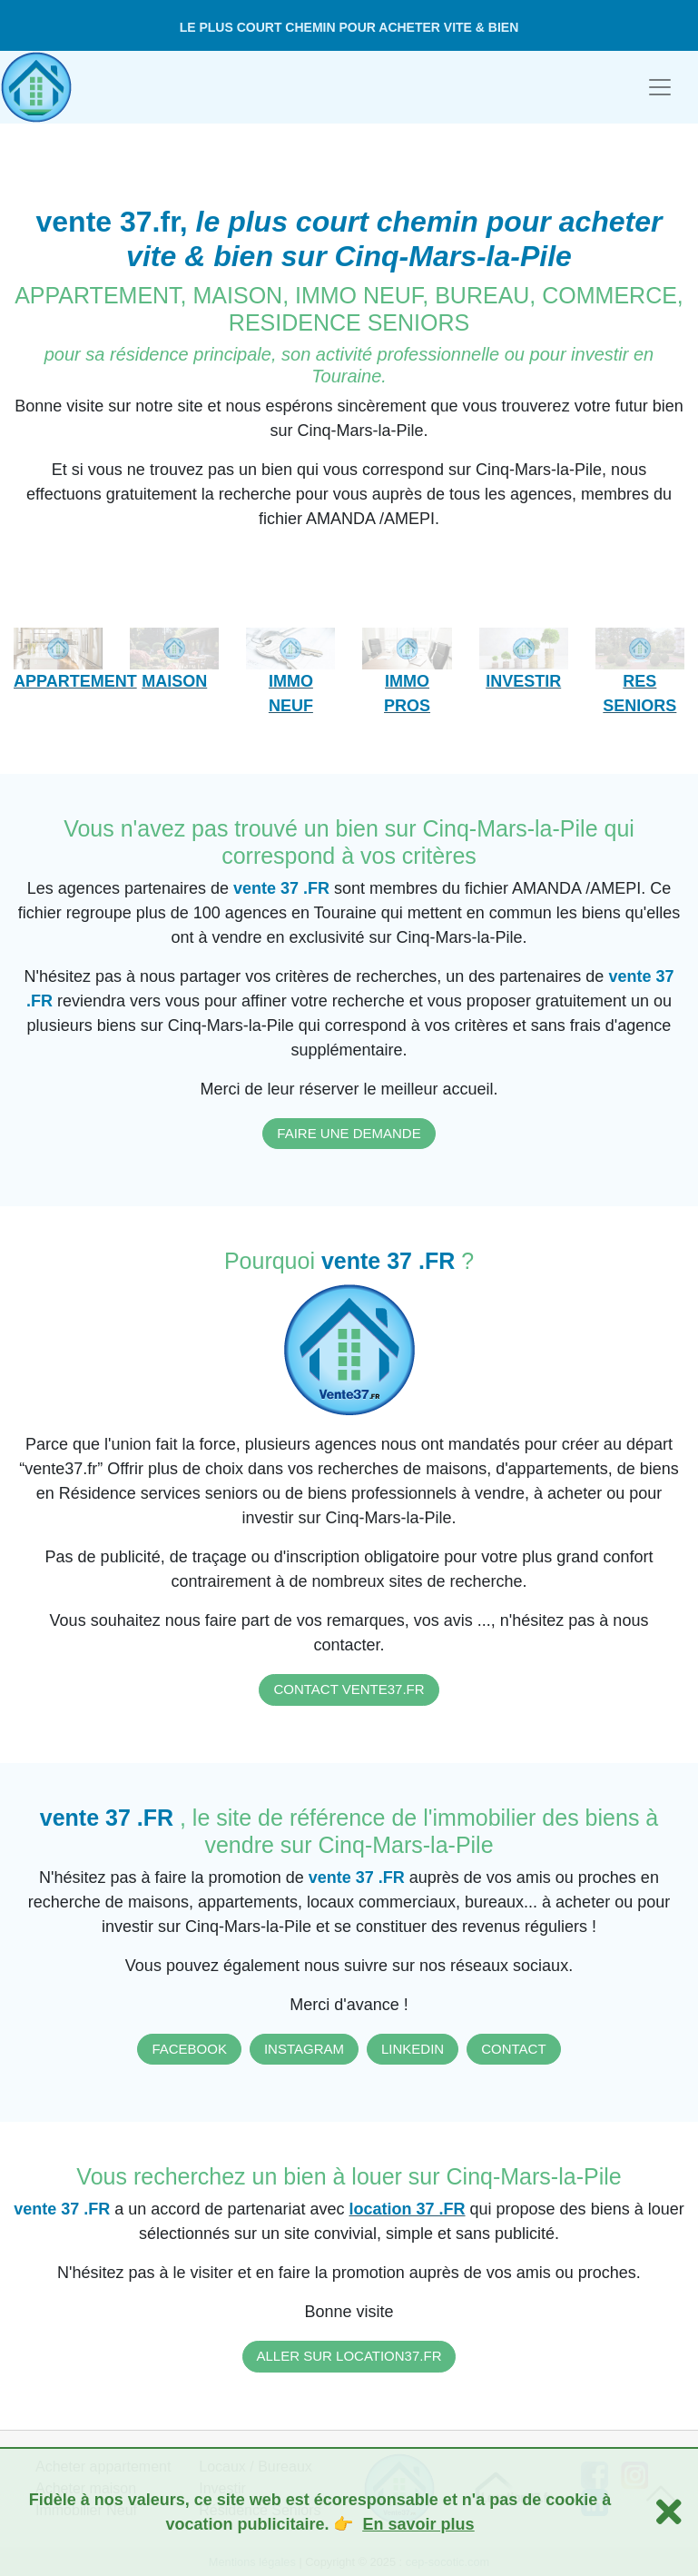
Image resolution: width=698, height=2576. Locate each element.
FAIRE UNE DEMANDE (348, 1133)
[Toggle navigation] (659, 87)
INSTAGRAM (304, 2048)
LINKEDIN (412, 2048)
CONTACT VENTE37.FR (348, 1689)
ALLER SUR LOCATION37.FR (349, 2355)
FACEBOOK (189, 2048)
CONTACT (513, 2048)
